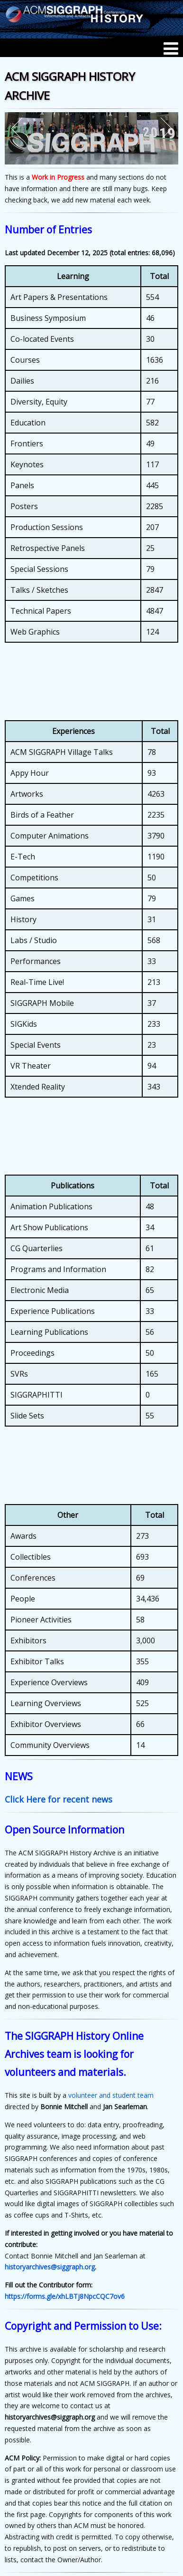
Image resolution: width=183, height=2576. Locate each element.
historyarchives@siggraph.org (50, 2266)
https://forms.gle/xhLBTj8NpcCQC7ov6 (65, 2296)
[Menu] (171, 48)
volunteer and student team (111, 2095)
